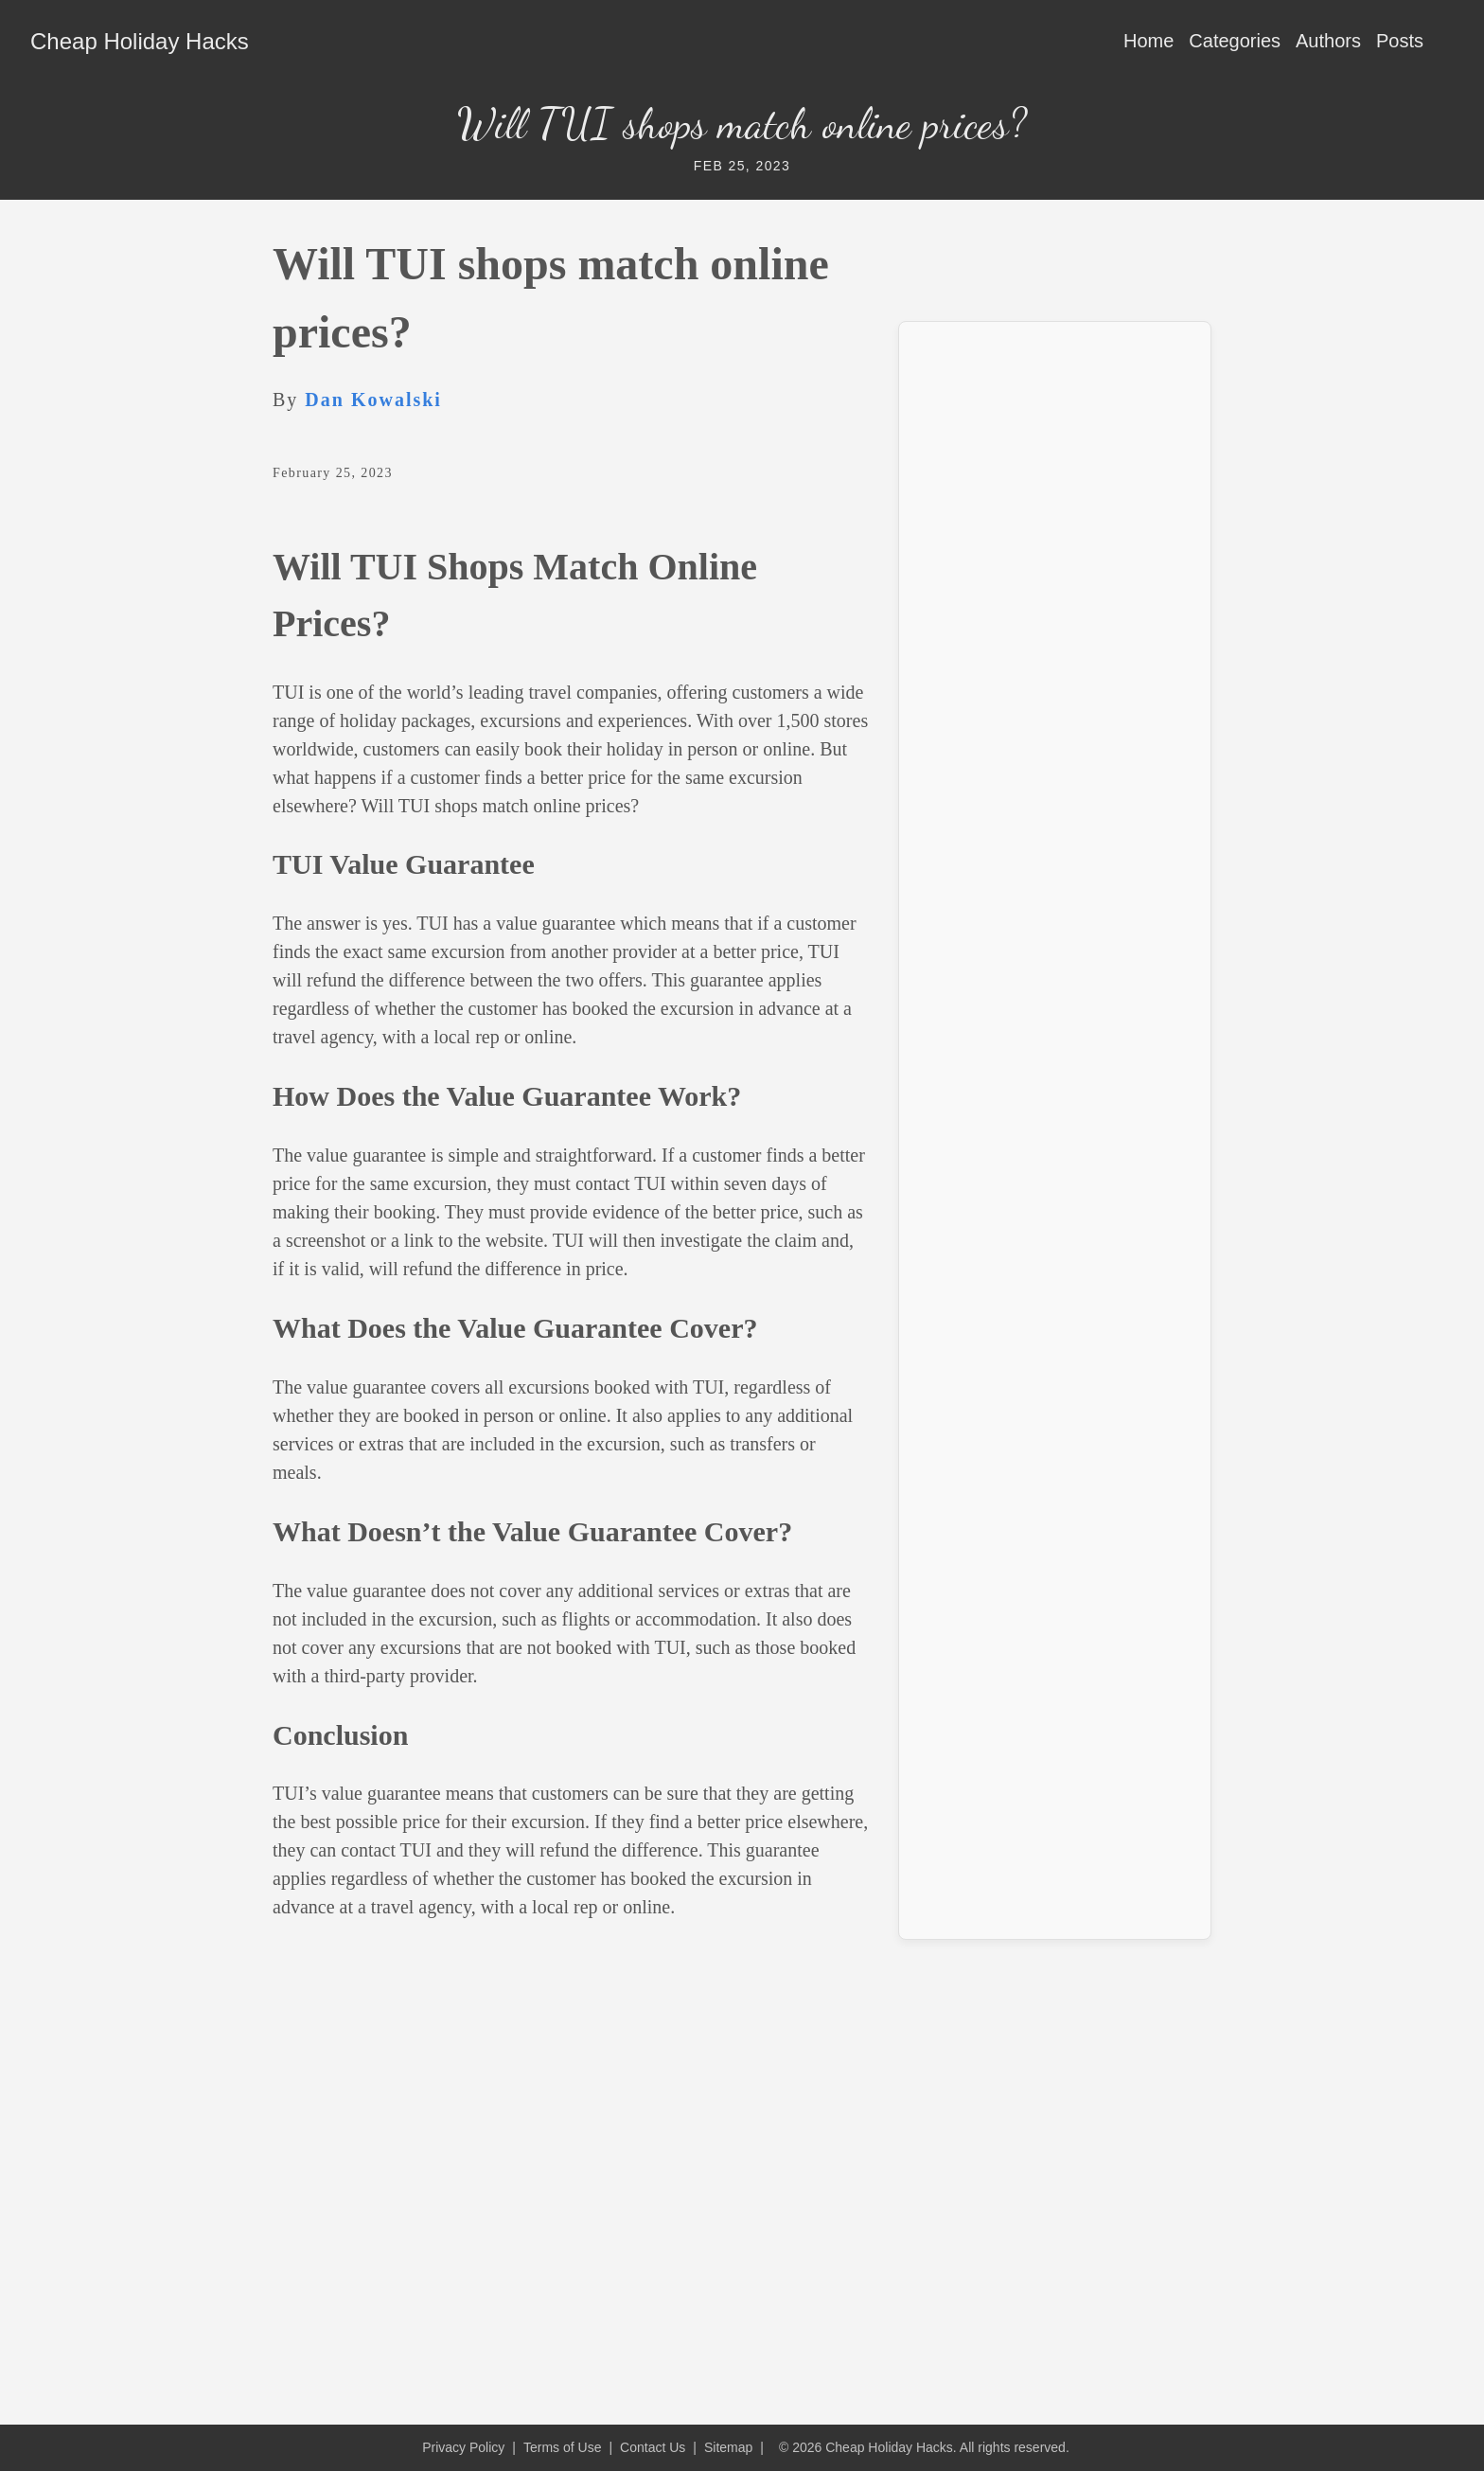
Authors (1328, 40)
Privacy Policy (463, 2447)
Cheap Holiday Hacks (139, 41)
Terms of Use (562, 2447)
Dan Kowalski (373, 399)
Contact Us (652, 2447)
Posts (1399, 40)
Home (1148, 40)
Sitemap (728, 2447)
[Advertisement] (1054, 621)
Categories (1235, 40)
